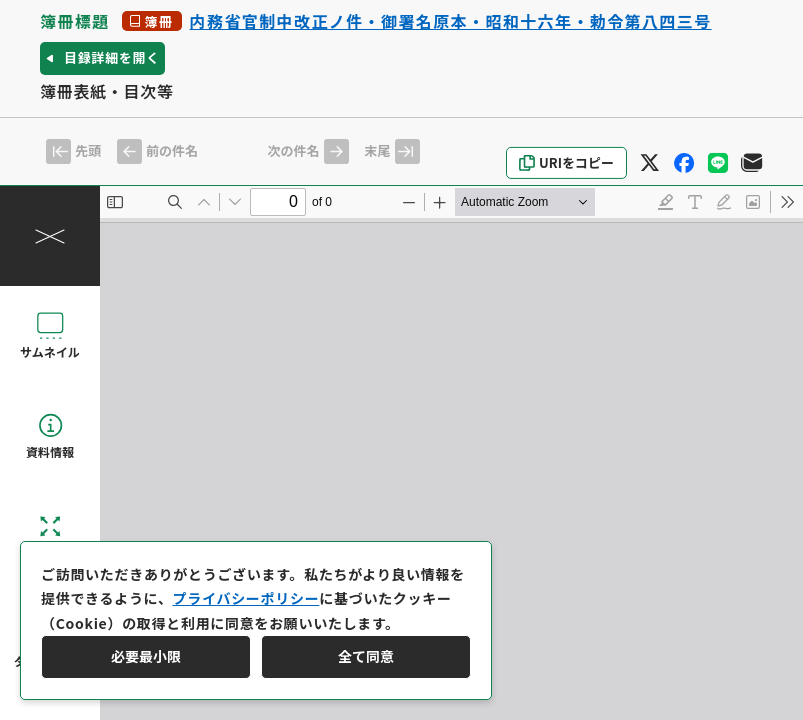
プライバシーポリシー (246, 598)
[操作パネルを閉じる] (50, 236)
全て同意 (366, 656)
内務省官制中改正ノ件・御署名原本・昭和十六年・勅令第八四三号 (451, 21)
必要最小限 (146, 656)
